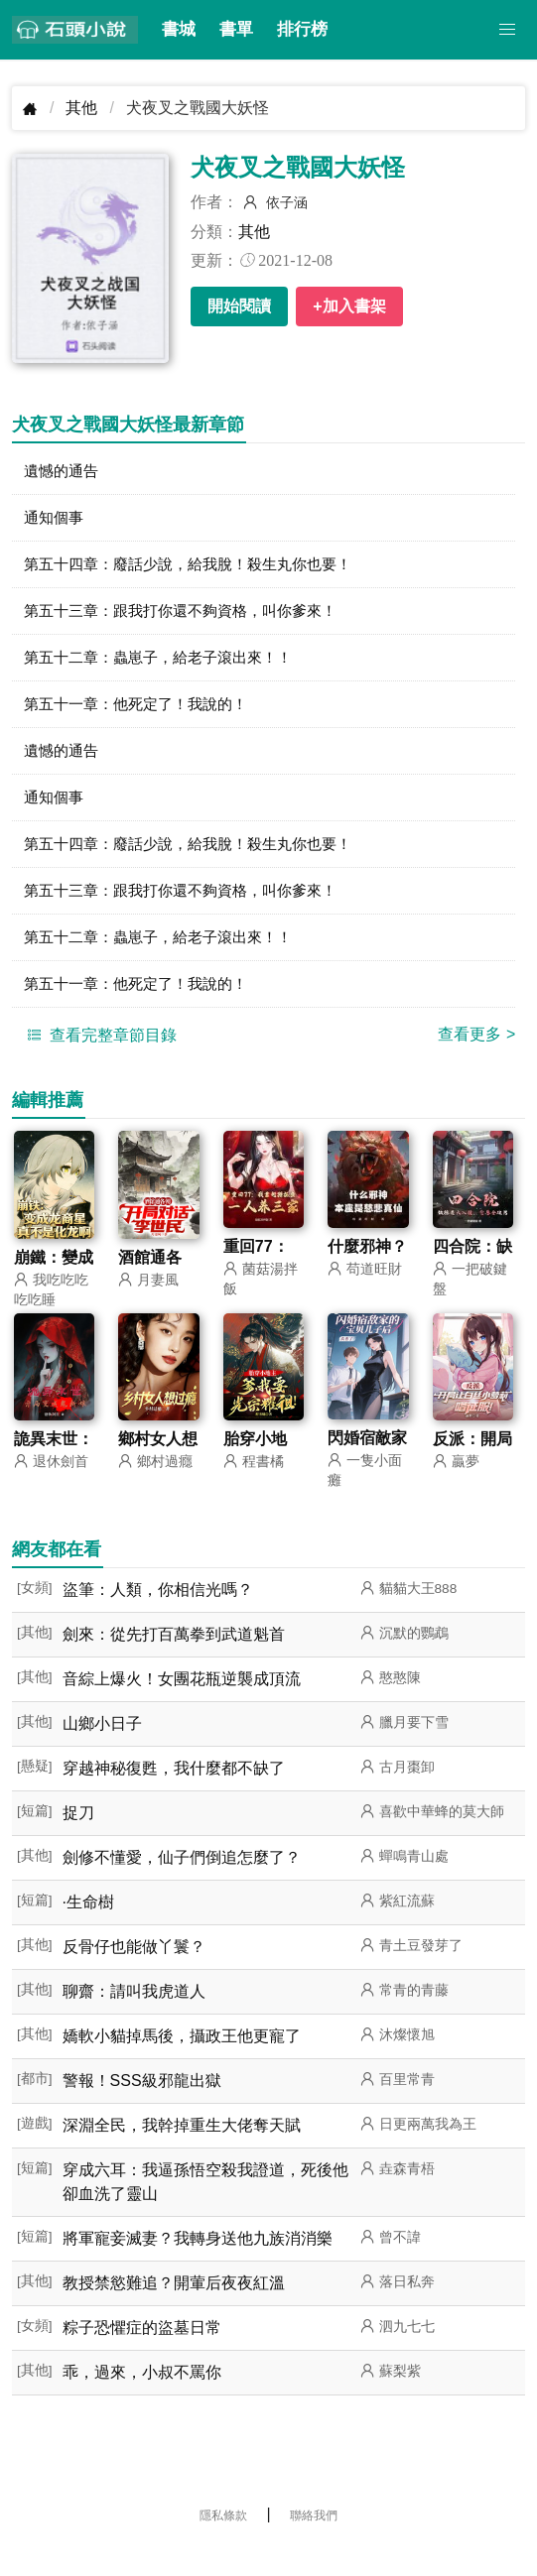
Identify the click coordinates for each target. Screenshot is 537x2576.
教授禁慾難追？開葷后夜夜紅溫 (174, 2308)
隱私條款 (223, 2541)
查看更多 (476, 1057)
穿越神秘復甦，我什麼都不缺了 (174, 1793)
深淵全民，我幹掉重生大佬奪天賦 (182, 2151)
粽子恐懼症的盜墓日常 (142, 2353)
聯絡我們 (313, 2541)
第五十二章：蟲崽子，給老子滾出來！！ (167, 666)
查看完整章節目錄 (99, 1058)
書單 (236, 29)
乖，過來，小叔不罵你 (142, 2398)
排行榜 (302, 29)
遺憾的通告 (63, 471)
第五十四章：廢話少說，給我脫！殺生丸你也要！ (198, 568)
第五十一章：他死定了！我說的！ (143, 714)
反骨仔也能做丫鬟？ (134, 1972)
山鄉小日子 (102, 1749)
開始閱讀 (239, 306)
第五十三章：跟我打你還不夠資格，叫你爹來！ (190, 617)
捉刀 (78, 1838)
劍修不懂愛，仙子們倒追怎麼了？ (182, 1883)
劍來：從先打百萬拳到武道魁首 (174, 1660)
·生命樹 (88, 1927)
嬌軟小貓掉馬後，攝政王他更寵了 (182, 2061)
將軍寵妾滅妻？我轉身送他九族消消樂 (198, 2264)
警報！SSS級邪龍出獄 (142, 2106)
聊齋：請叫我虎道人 (134, 2017)
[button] (507, 30)
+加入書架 (349, 306)
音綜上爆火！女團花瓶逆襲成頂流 (182, 1704)
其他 (81, 107)
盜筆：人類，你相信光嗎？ (158, 1615)
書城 (179, 29)
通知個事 (55, 520)
